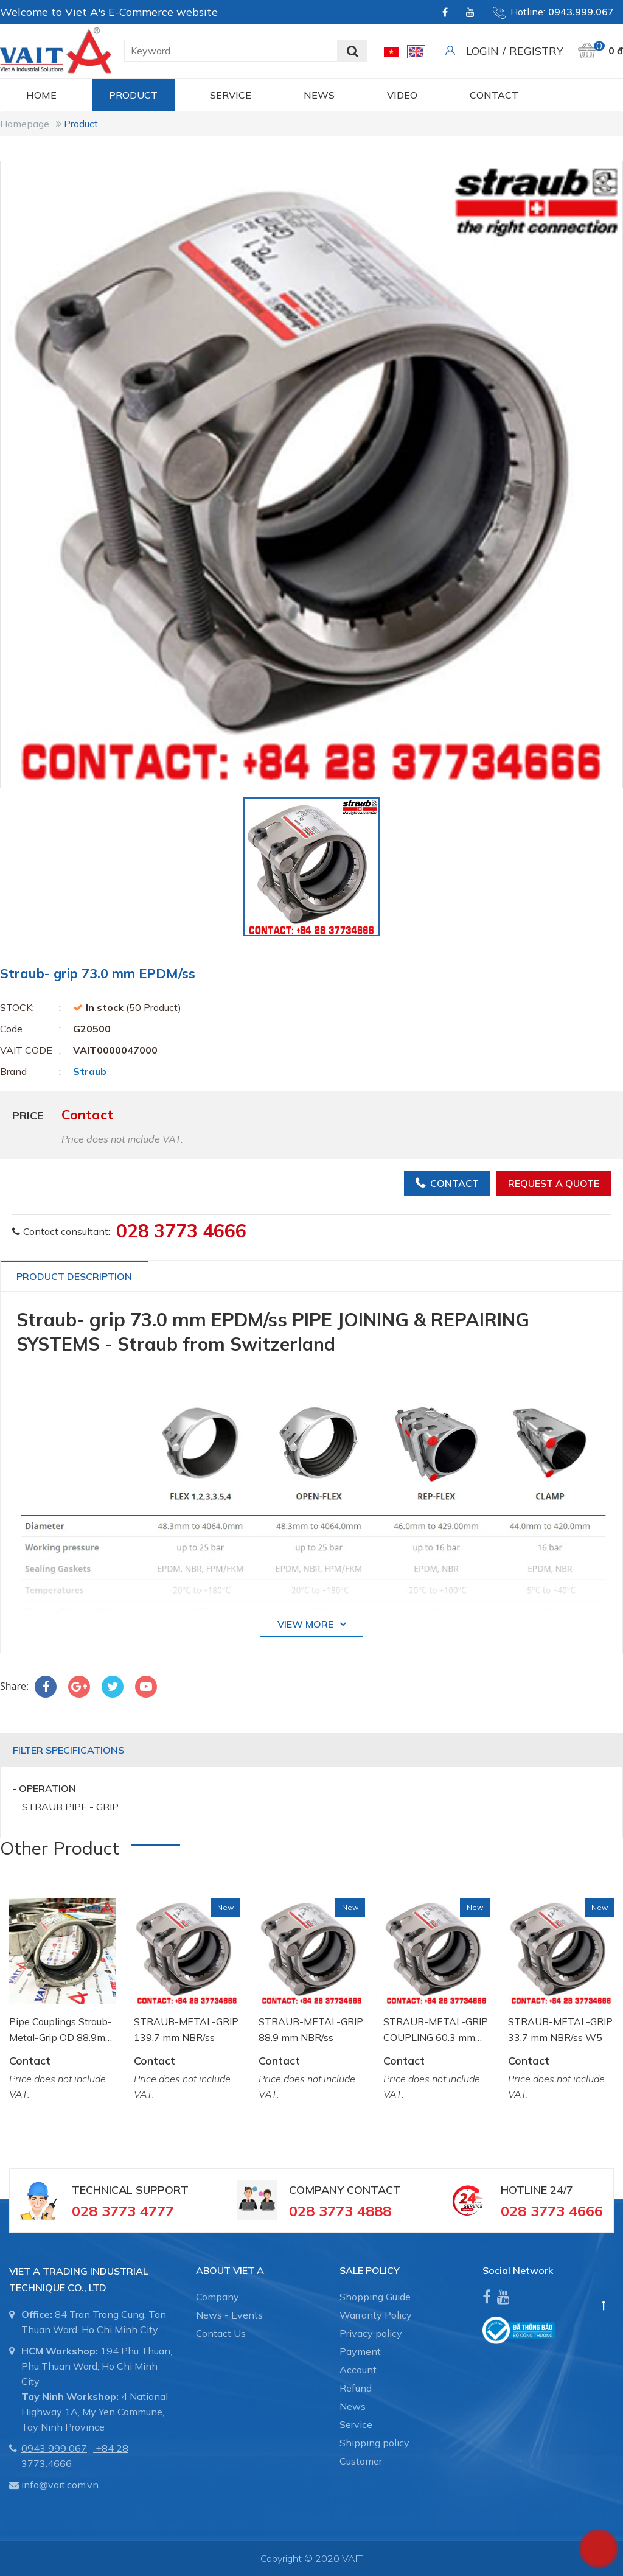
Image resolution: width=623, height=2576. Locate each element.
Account (358, 2370)
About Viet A (230, 2270)
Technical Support (130, 2190)
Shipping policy (374, 2443)
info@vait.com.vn (60, 2485)
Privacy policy (370, 2333)
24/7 (560, 2190)
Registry (536, 51)
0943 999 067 (54, 2448)
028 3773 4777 (123, 2211)
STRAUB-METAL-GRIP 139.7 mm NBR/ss (186, 2029)
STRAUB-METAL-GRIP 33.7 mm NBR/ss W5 (560, 2029)
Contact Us (221, 2333)
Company (217, 2297)
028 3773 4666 (181, 1230)
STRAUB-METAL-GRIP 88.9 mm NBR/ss (311, 2029)
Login (482, 51)
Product (133, 95)
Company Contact (345, 2190)
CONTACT (494, 95)
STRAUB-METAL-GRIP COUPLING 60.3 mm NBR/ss (435, 2030)
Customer (360, 2461)
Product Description (74, 1276)
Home (41, 95)
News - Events (229, 2315)
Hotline (524, 2190)
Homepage (24, 123)
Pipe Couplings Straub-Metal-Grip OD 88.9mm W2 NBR (61, 2030)
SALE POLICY (369, 2270)
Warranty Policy (375, 2315)
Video (402, 95)
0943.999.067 (581, 11)
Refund (355, 2388)
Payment (360, 2351)
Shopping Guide (375, 2297)
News (319, 95)
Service (230, 95)
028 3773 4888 (340, 2211)
